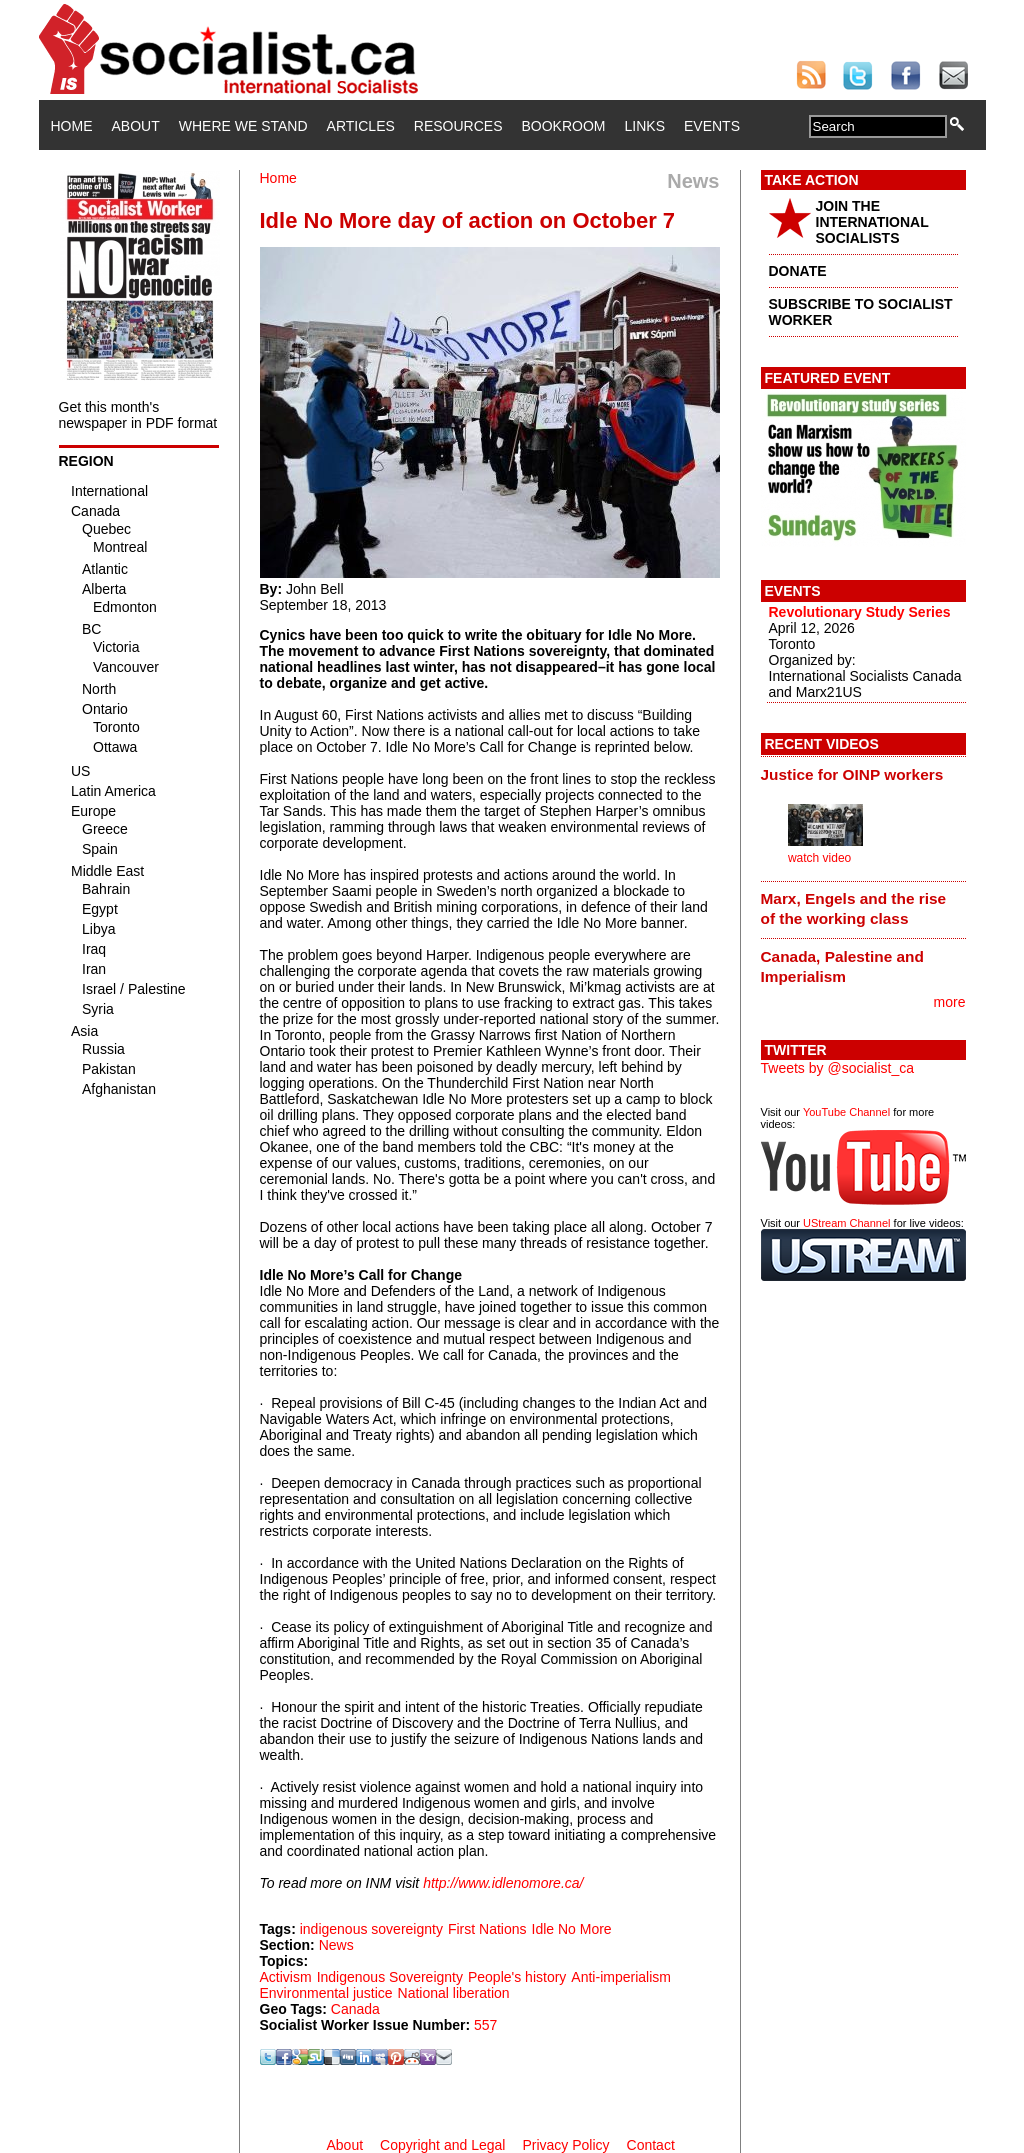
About (136, 126)
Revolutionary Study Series (860, 612)
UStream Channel (846, 1223)
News (336, 1945)
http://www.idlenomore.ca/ (503, 1883)
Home (72, 126)
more (950, 1002)
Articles (361, 126)
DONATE (798, 271)
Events (712, 126)
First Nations (487, 1929)
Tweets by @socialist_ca (838, 1068)
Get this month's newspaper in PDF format (138, 415)
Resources (458, 126)
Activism (286, 1977)
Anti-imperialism (621, 1977)
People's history (517, 1977)
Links (645, 126)
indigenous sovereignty (371, 1929)
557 (485, 2025)
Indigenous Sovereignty (390, 1977)
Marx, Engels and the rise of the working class (854, 908)
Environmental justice (326, 1993)
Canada (355, 2009)
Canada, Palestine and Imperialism (842, 966)
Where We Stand (243, 126)
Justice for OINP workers (852, 774)
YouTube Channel (846, 1112)
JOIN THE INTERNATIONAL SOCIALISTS (872, 222)
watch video (819, 858)
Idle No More (572, 1929)
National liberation (454, 1993)
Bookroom (564, 126)
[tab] (863, 774)
